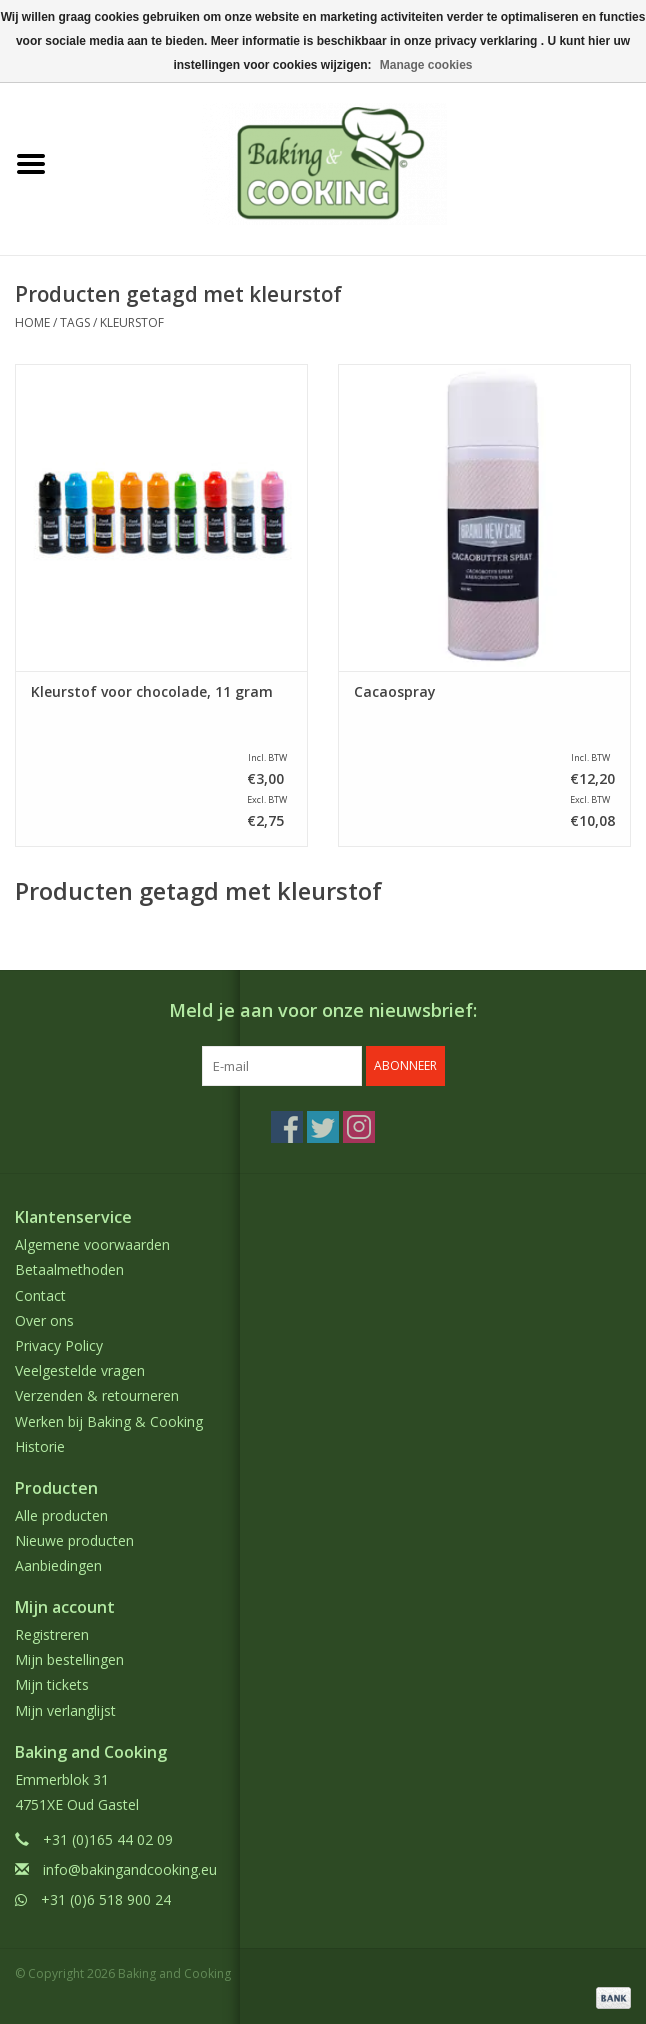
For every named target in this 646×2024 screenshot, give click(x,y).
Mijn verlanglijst (65, 1710)
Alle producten (61, 1515)
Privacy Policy (59, 1345)
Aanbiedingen (58, 1565)
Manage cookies (426, 65)
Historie (40, 1446)
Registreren (52, 1634)
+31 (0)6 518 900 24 (106, 1899)
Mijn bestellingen (69, 1659)
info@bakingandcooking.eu (130, 1869)
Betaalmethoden (69, 1269)
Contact (40, 1295)
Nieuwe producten (74, 1540)
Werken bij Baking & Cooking (109, 1421)
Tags (75, 322)
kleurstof (132, 322)
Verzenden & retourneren (97, 1395)
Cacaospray (395, 692)
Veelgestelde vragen (80, 1370)
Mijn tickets (52, 1684)
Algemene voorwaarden (92, 1244)
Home (32, 322)
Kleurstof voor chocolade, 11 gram (152, 692)
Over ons (44, 1320)
